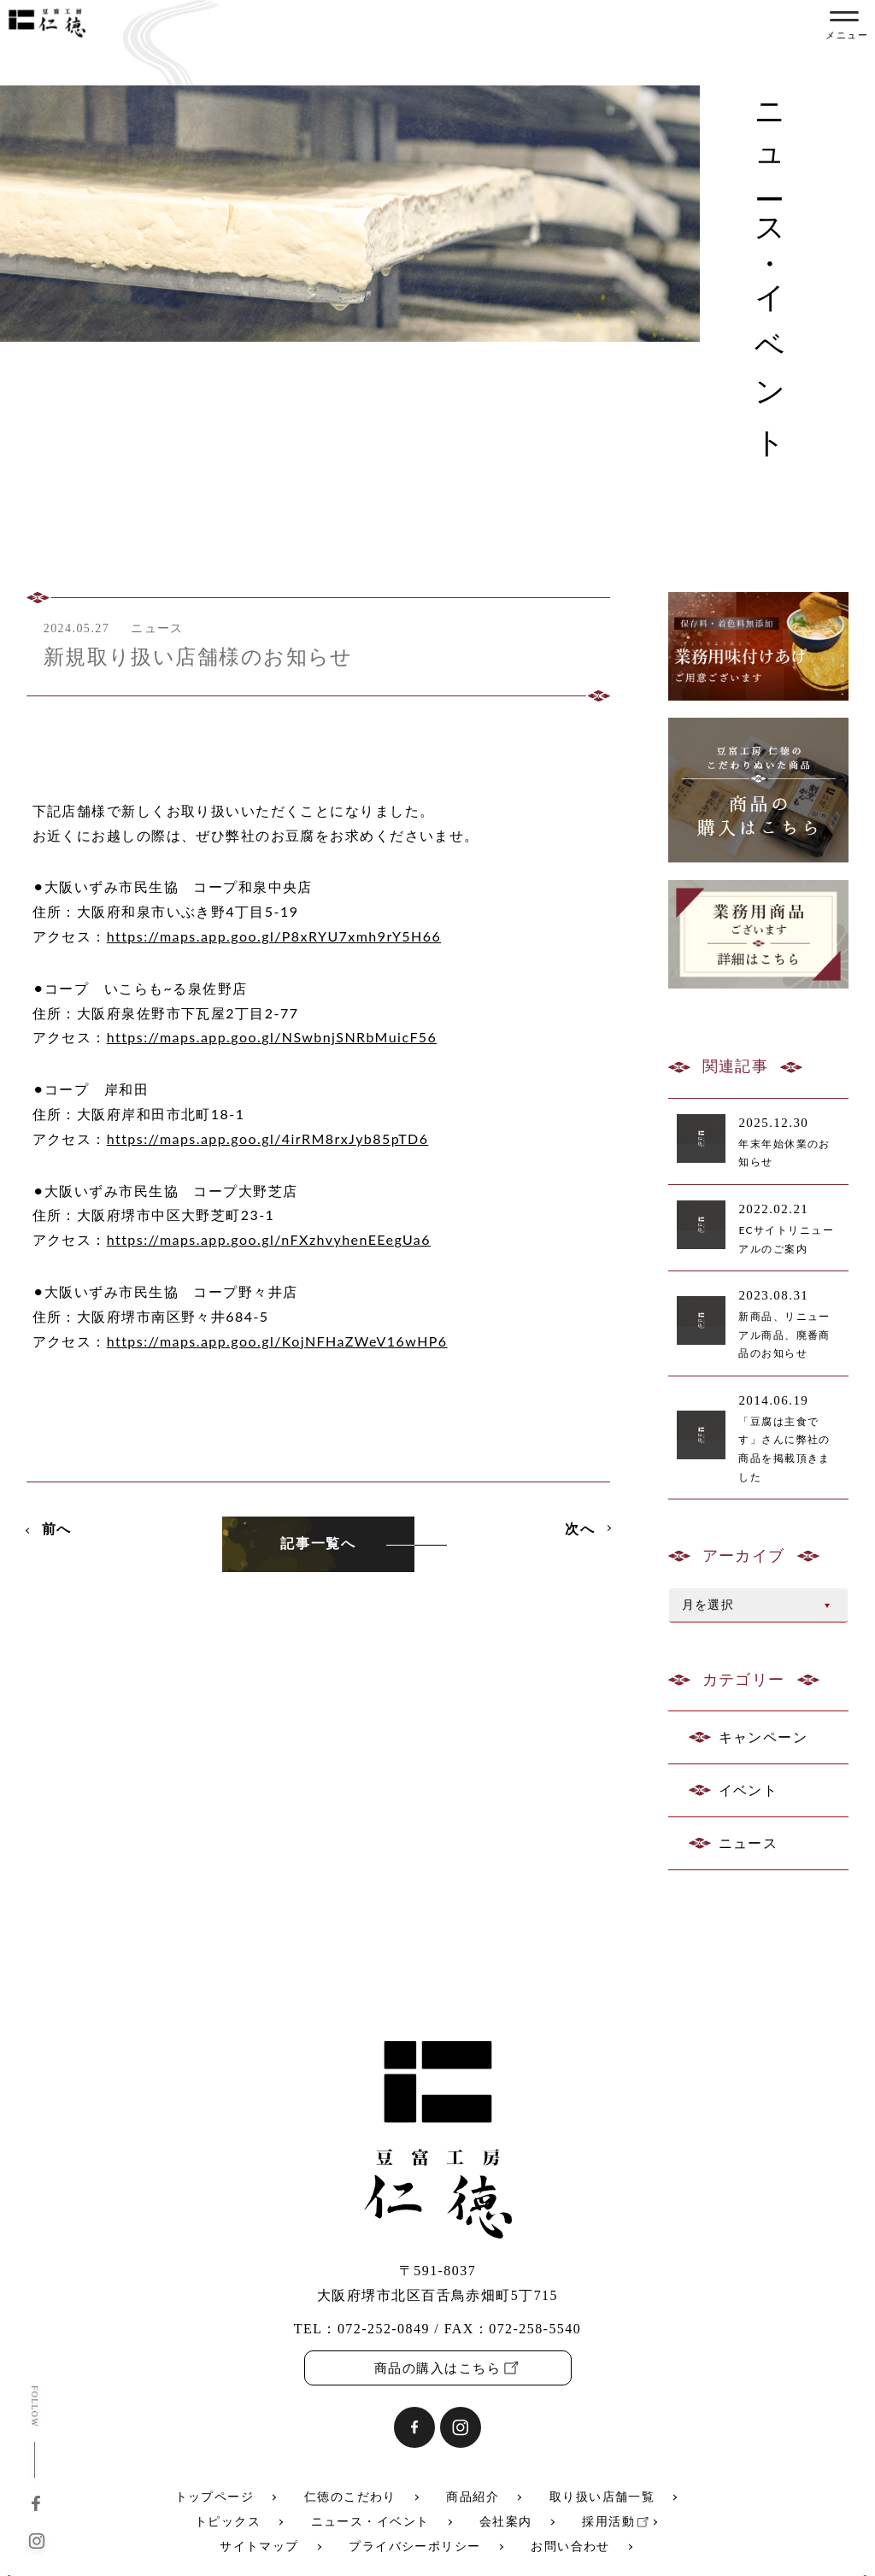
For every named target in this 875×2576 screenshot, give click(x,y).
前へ (57, 1528)
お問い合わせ (570, 2546)
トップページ (215, 2497)
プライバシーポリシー (414, 2546)
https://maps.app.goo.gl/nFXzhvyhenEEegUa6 (269, 1239)
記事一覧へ (317, 1543)
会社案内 (505, 2521)
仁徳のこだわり (350, 2497)
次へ (580, 1528)
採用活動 (608, 2521)
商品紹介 (472, 2497)
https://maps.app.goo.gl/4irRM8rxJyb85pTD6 (268, 1138)
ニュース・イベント (370, 2521)
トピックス (228, 2521)
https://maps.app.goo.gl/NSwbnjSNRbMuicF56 (272, 1037)
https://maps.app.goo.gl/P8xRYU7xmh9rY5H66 (274, 936)
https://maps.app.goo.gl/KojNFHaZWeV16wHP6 (277, 1341)
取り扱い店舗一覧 (602, 2497)
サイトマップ (259, 2546)
